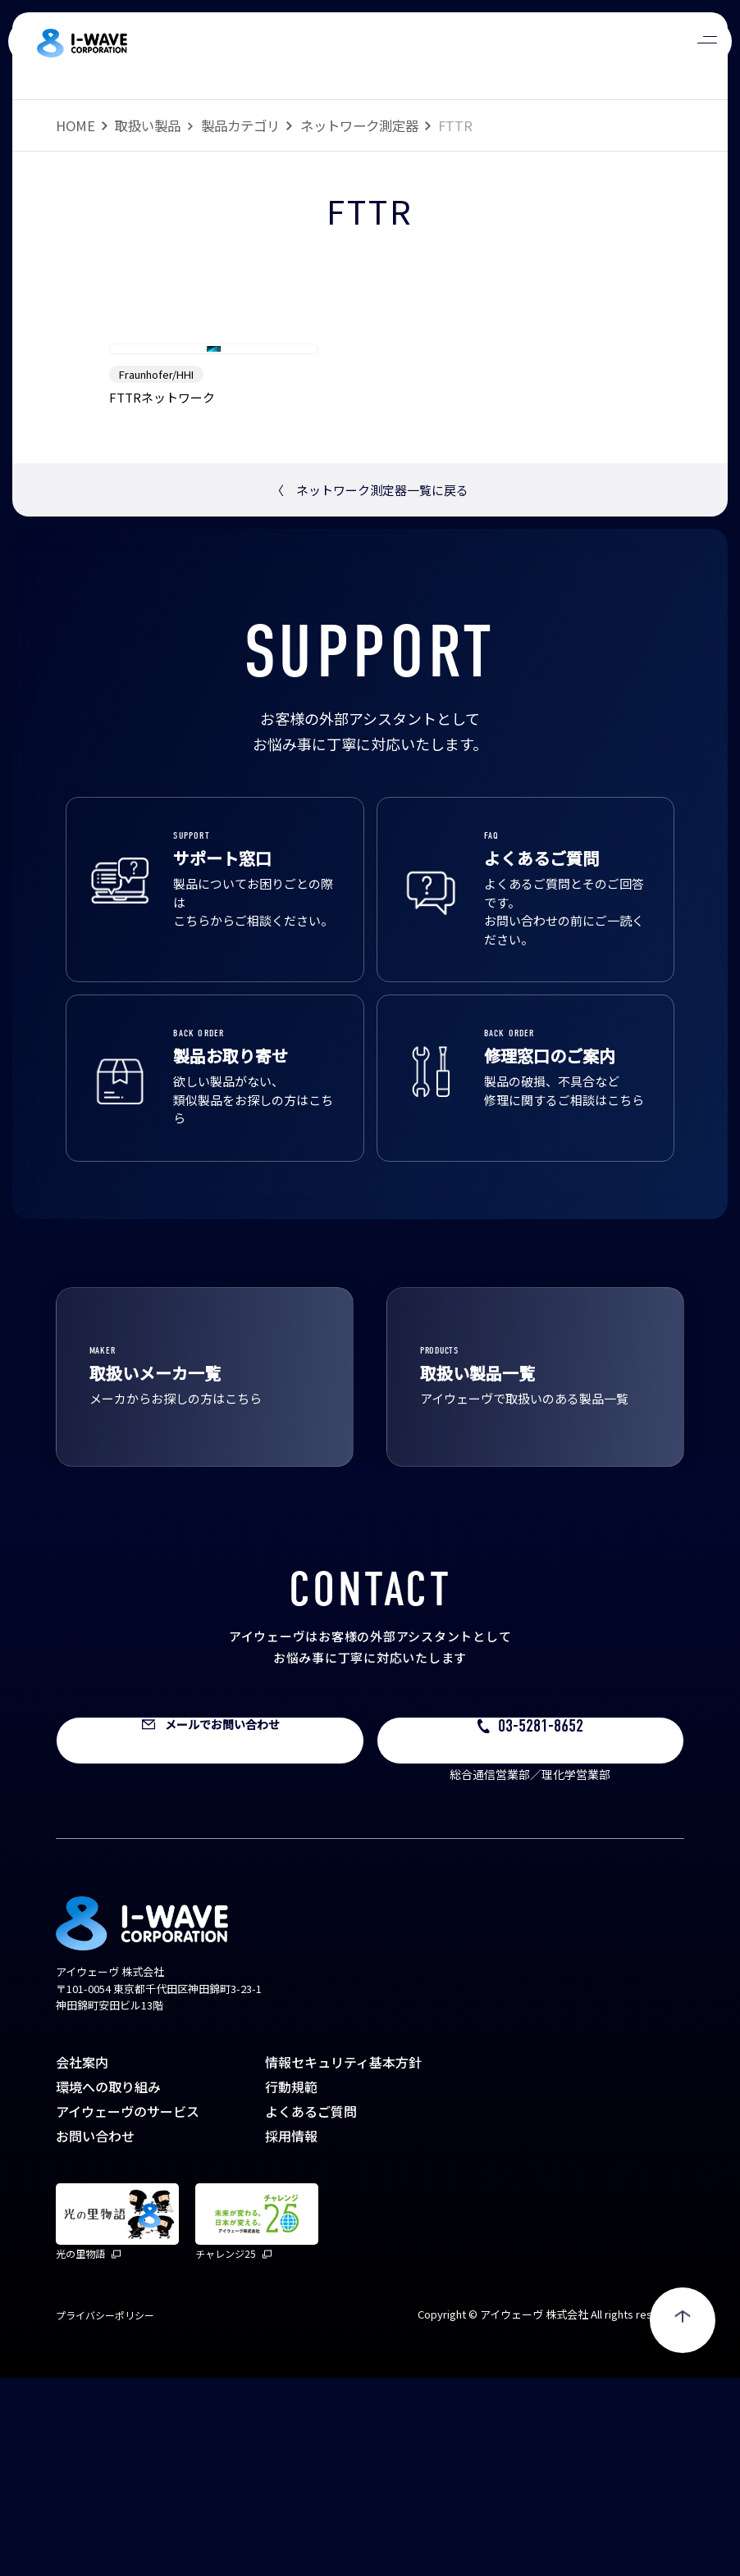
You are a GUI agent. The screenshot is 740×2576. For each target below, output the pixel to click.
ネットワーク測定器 (359, 125)
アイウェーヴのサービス (127, 2309)
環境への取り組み (108, 2285)
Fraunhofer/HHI (156, 572)
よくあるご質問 (311, 2309)
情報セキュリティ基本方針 (343, 2260)
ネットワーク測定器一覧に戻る (370, 688)
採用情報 (291, 2334)
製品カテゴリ (240, 125)
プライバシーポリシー (105, 2513)
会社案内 (82, 2260)
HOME (75, 125)
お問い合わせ (95, 2334)
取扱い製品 (147, 125)
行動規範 (291, 2285)
